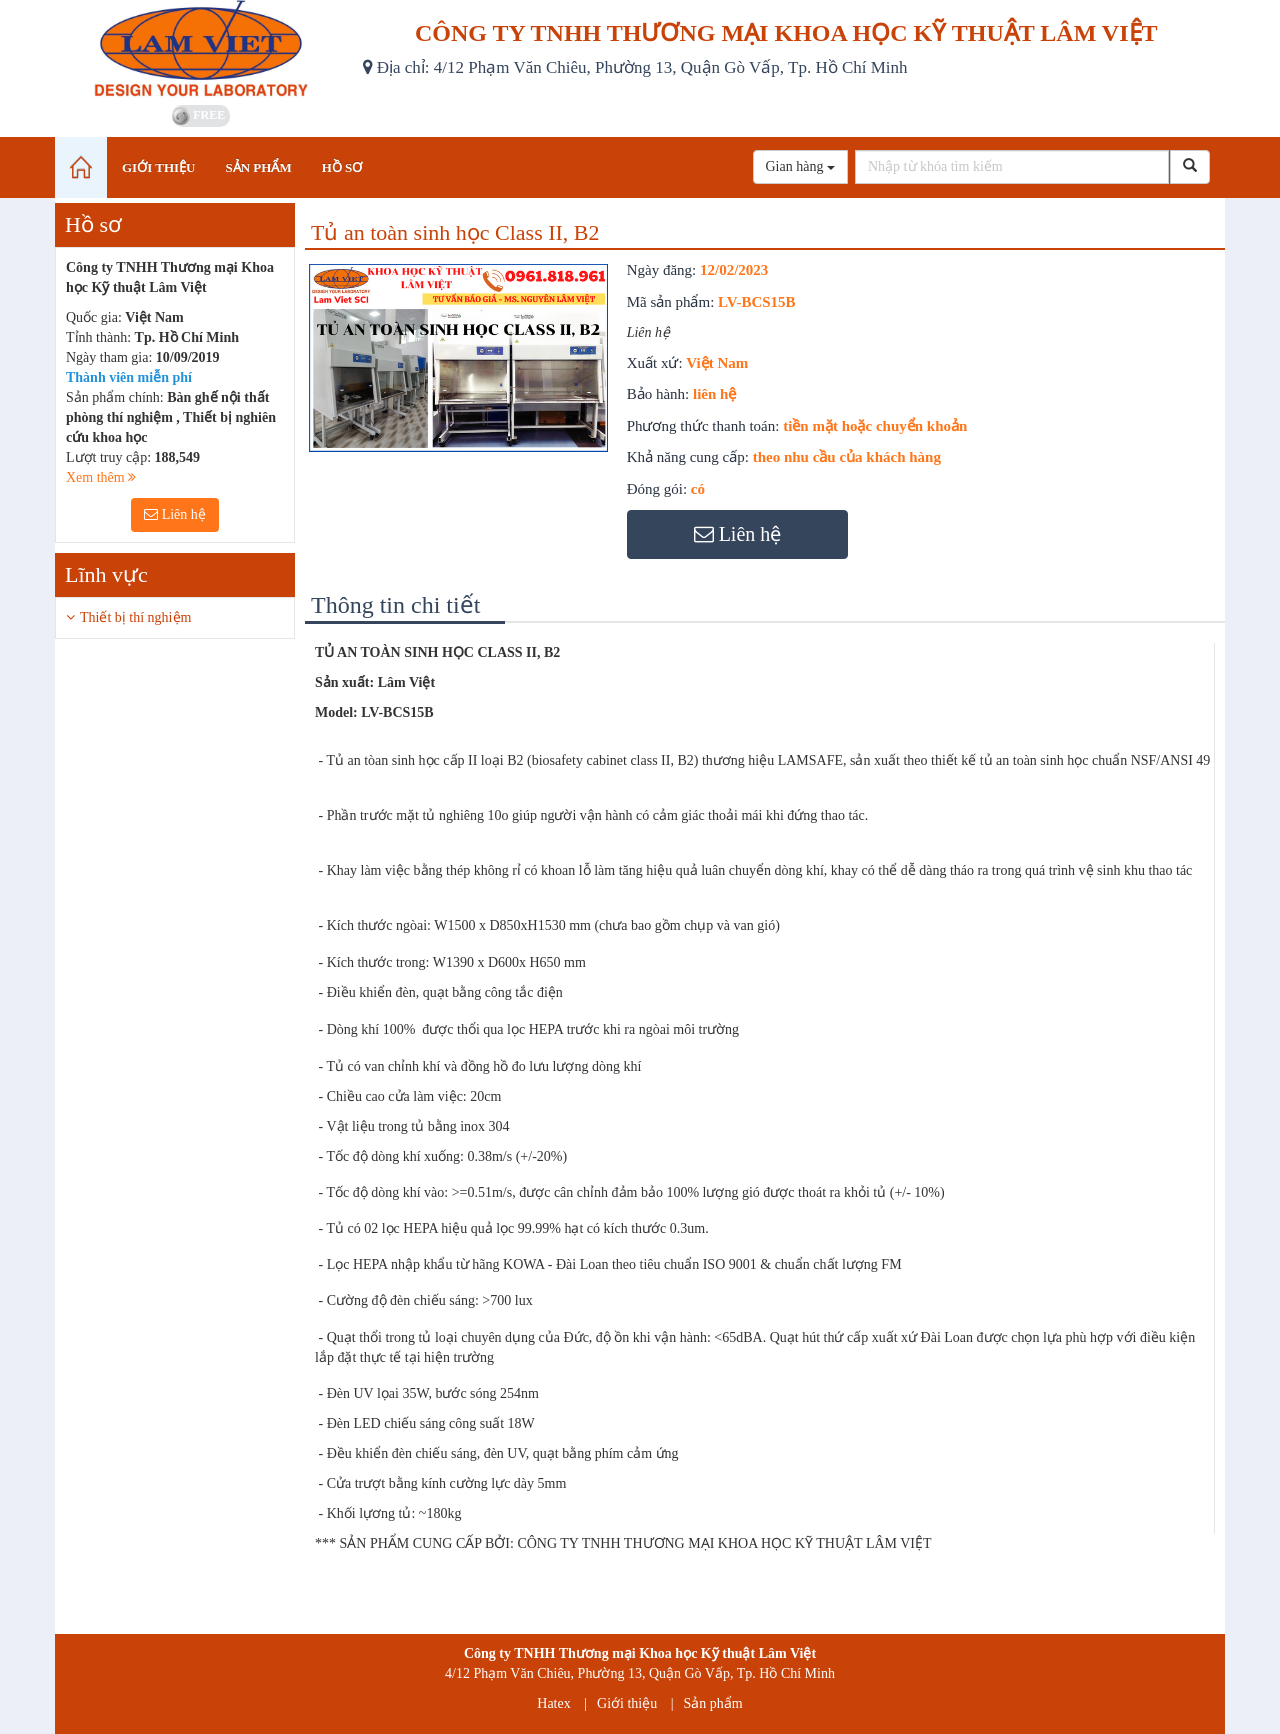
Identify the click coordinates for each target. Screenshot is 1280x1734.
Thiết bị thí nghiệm (135, 617)
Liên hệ (175, 514)
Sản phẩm (713, 1703)
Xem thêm (101, 477)
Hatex (553, 1703)
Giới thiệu (627, 1703)
